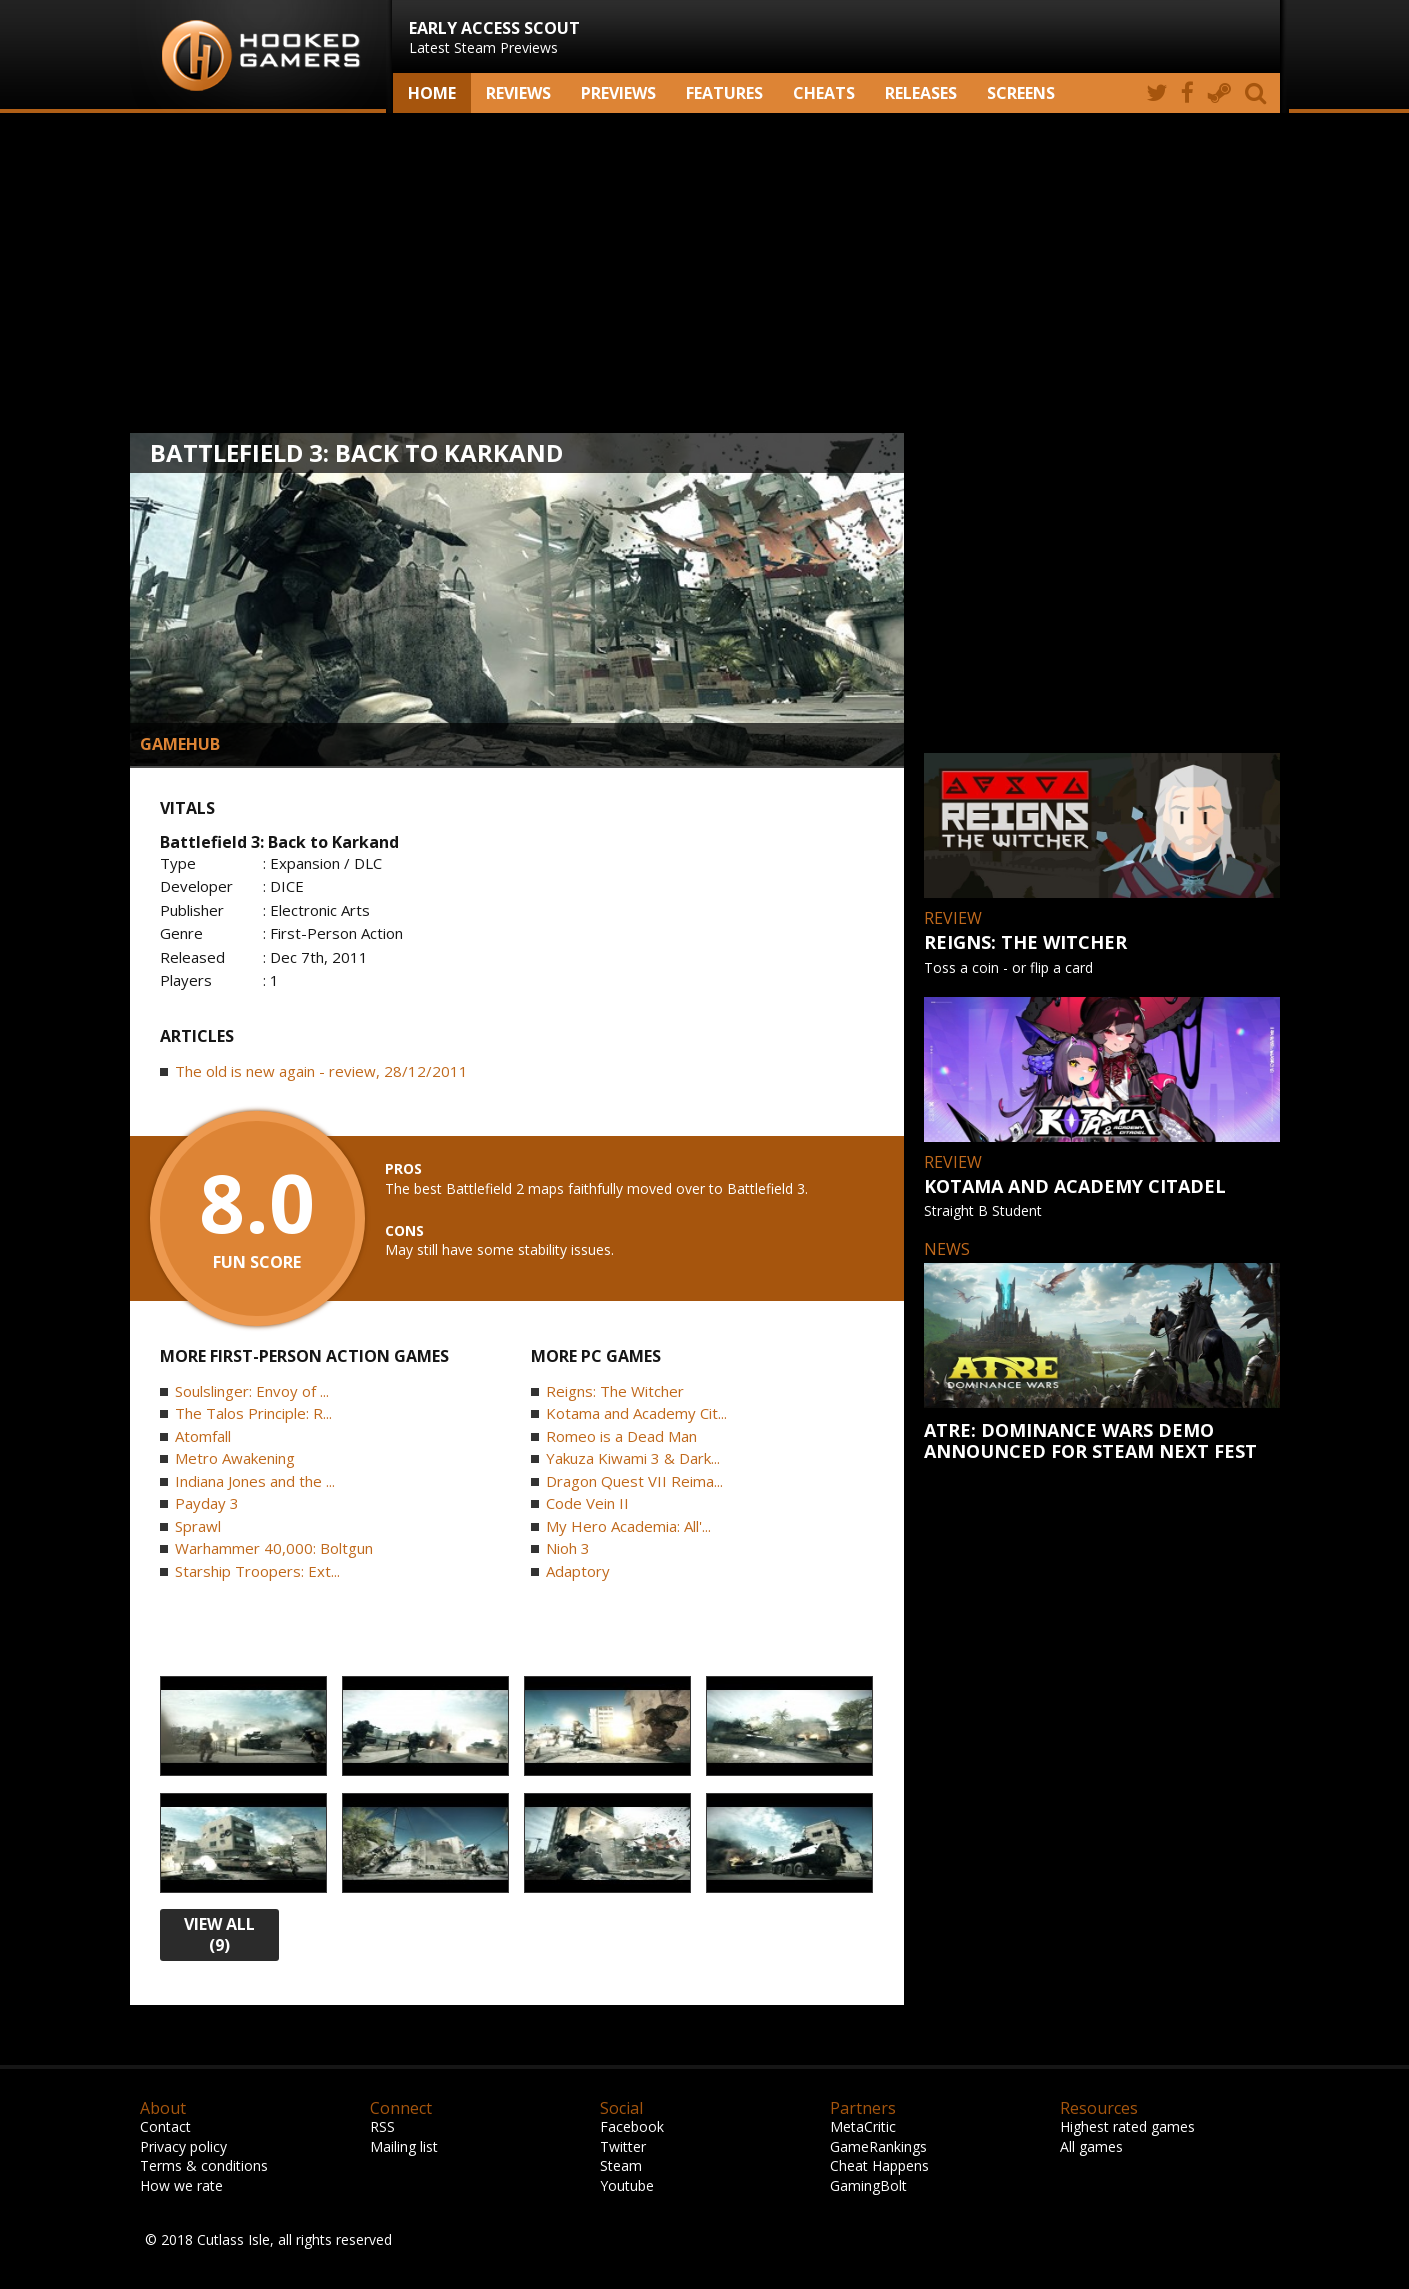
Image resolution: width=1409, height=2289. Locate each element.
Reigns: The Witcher (615, 1391)
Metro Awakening (235, 1458)
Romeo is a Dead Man (621, 1436)
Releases (921, 93)
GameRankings (878, 2146)
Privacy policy (183, 2146)
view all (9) (219, 1934)
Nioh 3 (568, 1548)
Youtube (627, 2185)
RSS (382, 2126)
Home (432, 93)
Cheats (824, 93)
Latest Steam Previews (494, 37)
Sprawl (198, 1526)
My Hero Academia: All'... (628, 1526)
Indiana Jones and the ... (255, 1481)
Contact (165, 2126)
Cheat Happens (879, 2165)
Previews (618, 93)
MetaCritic (863, 2126)
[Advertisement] (705, 273)
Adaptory (578, 1571)
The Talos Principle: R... (253, 1413)
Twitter (623, 2146)
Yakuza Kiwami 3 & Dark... (633, 1458)
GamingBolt (868, 2185)
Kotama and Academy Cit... (636, 1413)
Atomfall (203, 1436)
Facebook (632, 2126)
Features (724, 93)
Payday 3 (207, 1503)
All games (1091, 2146)
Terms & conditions (204, 2165)
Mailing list (404, 2146)
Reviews (518, 93)
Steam (621, 2165)
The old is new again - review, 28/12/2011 (321, 1071)
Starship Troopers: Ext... (257, 1571)
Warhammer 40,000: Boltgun (274, 1548)
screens (1021, 93)
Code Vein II (587, 1503)
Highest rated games (1127, 2126)
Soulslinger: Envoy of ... (252, 1391)
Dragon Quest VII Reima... (634, 1481)
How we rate (181, 2185)
